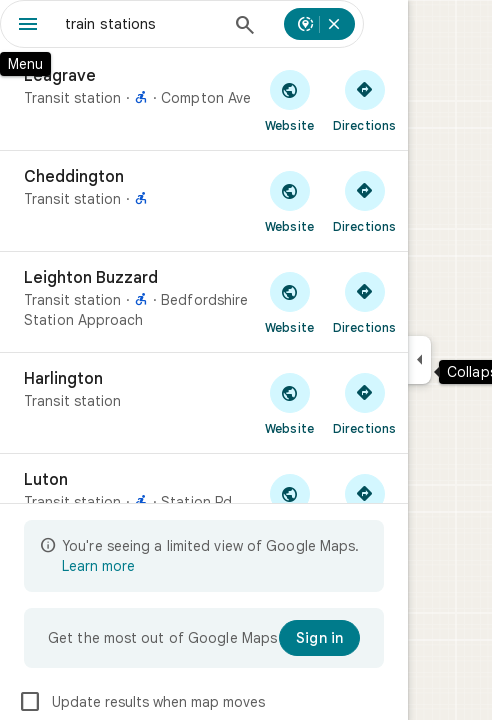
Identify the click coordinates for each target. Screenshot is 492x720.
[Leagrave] (204, 100)
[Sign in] (319, 638)
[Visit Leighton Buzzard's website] (289, 302)
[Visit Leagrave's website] (289, 100)
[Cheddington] (204, 201)
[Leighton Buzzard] (204, 302)
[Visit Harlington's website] (289, 403)
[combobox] (142, 24)
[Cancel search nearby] (334, 24)
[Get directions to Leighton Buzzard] (364, 302)
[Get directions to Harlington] (364, 403)
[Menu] (28, 26)
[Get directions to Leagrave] (364, 100)
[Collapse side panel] (419, 360)
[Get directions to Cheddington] (364, 201)
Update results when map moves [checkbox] (141, 702)
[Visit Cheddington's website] (289, 201)
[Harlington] (204, 403)
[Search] (245, 27)
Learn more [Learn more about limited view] (98, 566)
